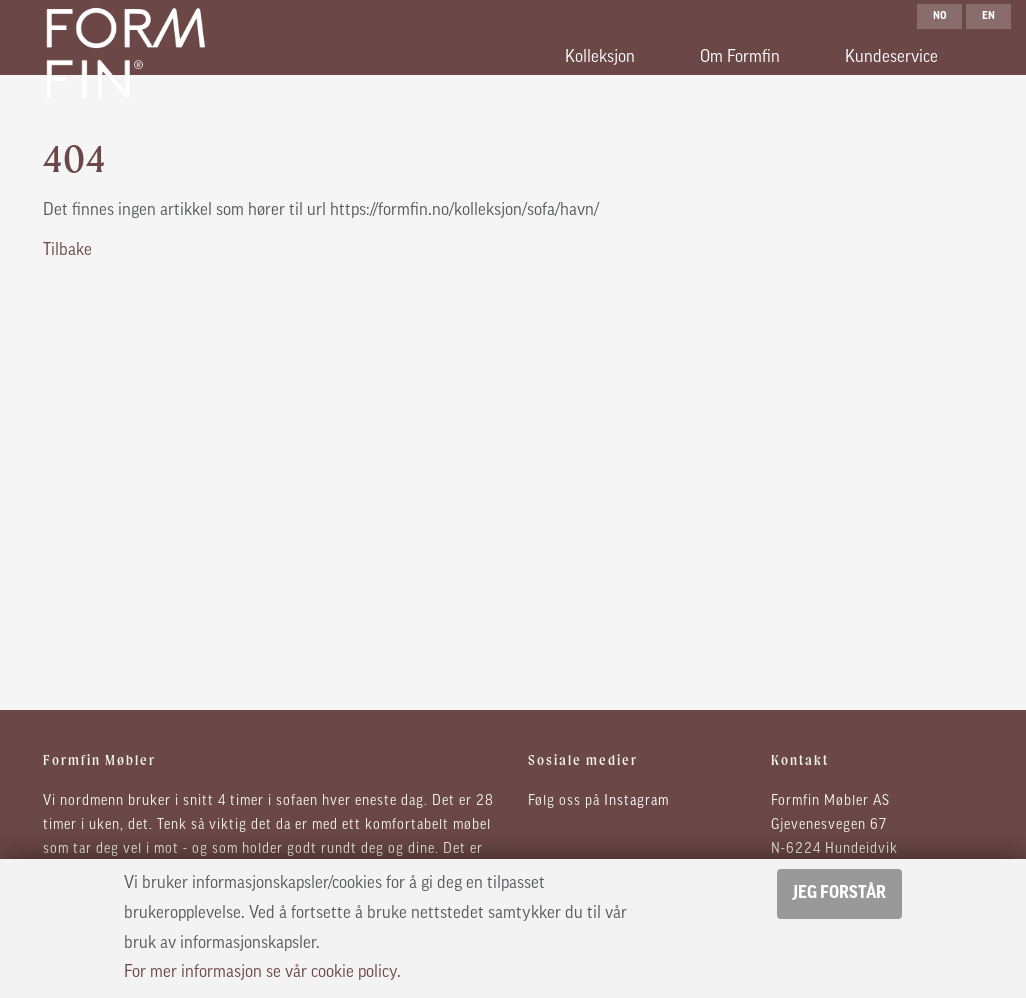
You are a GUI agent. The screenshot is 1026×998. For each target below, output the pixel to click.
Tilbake (67, 250)
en (988, 16)
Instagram (636, 801)
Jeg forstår (839, 893)
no (940, 16)
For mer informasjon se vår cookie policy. (262, 972)
